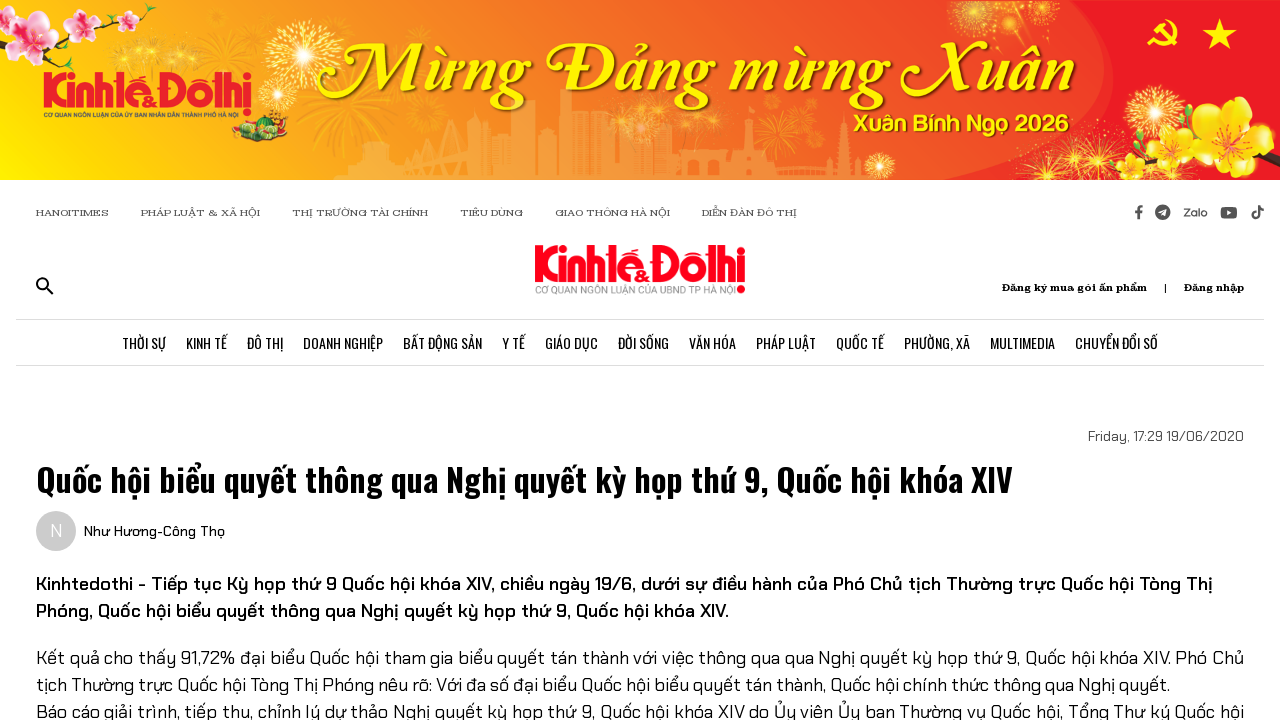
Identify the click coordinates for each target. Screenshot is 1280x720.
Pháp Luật (786, 342)
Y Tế (513, 342)
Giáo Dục (571, 342)
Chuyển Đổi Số (1116, 342)
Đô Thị (265, 342)
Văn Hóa (712, 342)
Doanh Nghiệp (343, 342)
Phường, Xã (937, 342)
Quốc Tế (860, 342)
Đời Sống (643, 342)
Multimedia (1022, 342)
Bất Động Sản (442, 342)
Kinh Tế (206, 342)
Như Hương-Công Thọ (154, 531)
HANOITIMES (72, 212)
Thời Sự (144, 342)
